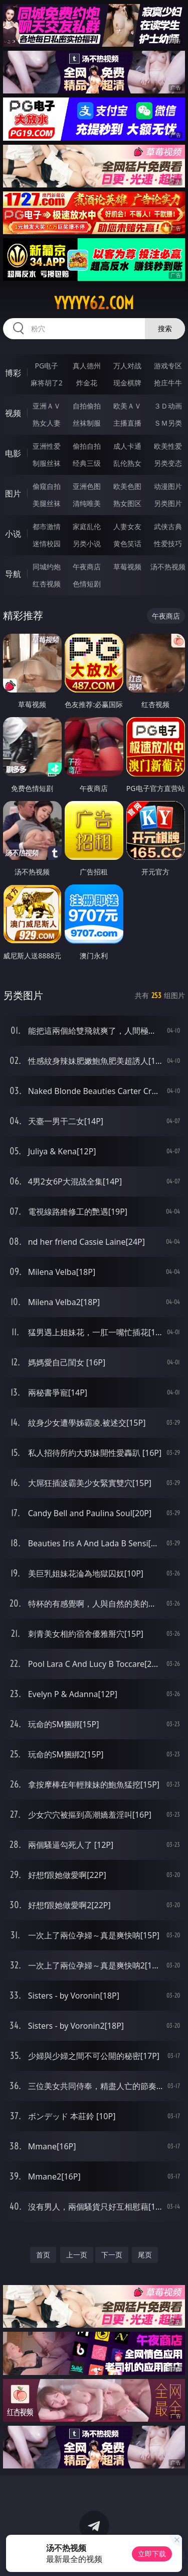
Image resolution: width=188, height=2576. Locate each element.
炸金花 (86, 382)
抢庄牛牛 (168, 382)
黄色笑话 (127, 543)
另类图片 (168, 503)
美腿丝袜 (47, 503)
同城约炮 (47, 566)
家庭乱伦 (87, 526)
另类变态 (168, 463)
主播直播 (127, 423)
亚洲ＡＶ (47, 406)
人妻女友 (127, 526)
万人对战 (127, 365)
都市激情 (47, 526)
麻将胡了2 (47, 382)
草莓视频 (127, 566)
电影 (13, 453)
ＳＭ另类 (168, 423)
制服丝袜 (47, 463)
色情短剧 (87, 583)
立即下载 (152, 2553)
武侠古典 (168, 526)
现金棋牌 (127, 382)
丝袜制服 (87, 423)
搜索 (165, 328)
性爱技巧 (168, 543)
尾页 (145, 2254)
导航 (13, 573)
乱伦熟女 (127, 463)
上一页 (76, 2254)
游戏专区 (168, 365)
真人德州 (87, 365)
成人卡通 (127, 446)
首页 (43, 2254)
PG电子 (46, 365)
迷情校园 (47, 543)
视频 (13, 413)
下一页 (111, 2254)
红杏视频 (47, 583)
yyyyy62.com (94, 303)
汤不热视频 (167, 566)
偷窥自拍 (47, 486)
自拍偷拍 (87, 406)
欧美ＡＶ (127, 406)
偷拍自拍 (87, 446)
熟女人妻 (47, 423)
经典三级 (87, 463)
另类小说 (87, 543)
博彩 (13, 372)
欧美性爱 (168, 446)
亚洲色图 (87, 486)
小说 (13, 533)
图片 (13, 493)
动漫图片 (168, 486)
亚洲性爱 (47, 446)
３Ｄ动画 (168, 406)
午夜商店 (87, 566)
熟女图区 (127, 503)
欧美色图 (127, 486)
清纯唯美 (87, 503)
